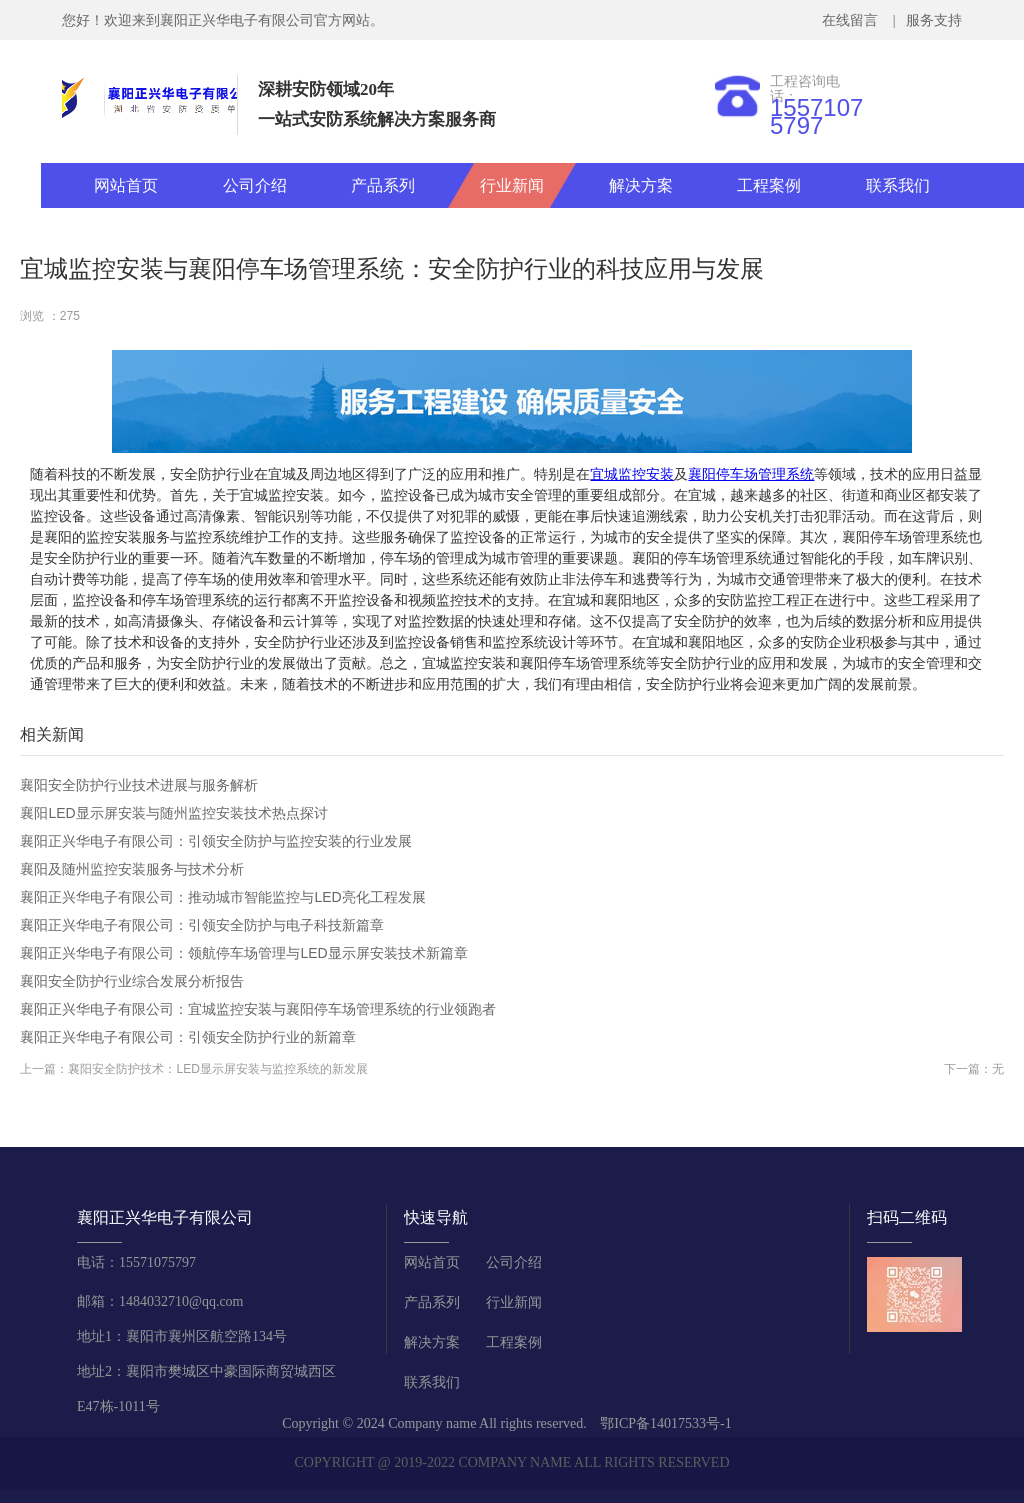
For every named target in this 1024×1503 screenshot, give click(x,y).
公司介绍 (255, 185)
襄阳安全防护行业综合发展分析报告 (132, 981)
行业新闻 (512, 185)
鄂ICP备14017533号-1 (665, 1423)
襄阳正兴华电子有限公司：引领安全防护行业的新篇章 (188, 1037)
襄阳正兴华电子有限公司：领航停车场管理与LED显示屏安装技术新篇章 (243, 953)
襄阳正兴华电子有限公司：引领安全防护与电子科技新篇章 (202, 925)
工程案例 (769, 185)
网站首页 (126, 185)
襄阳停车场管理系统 (751, 474)
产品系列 (383, 185)
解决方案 (641, 185)
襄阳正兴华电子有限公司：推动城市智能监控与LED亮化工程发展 (222, 897)
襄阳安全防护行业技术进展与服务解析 (139, 785)
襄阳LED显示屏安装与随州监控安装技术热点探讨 (173, 813)
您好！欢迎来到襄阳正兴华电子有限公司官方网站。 (223, 20)
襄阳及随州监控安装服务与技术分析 (132, 869)
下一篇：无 (974, 1069)
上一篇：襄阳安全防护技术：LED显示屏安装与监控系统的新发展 (193, 1069)
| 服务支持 (925, 20)
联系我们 (898, 185)
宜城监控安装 (632, 474)
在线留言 (853, 20)
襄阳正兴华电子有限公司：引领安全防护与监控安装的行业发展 (216, 841)
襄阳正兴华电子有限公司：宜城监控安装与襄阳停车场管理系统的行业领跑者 (258, 1009)
